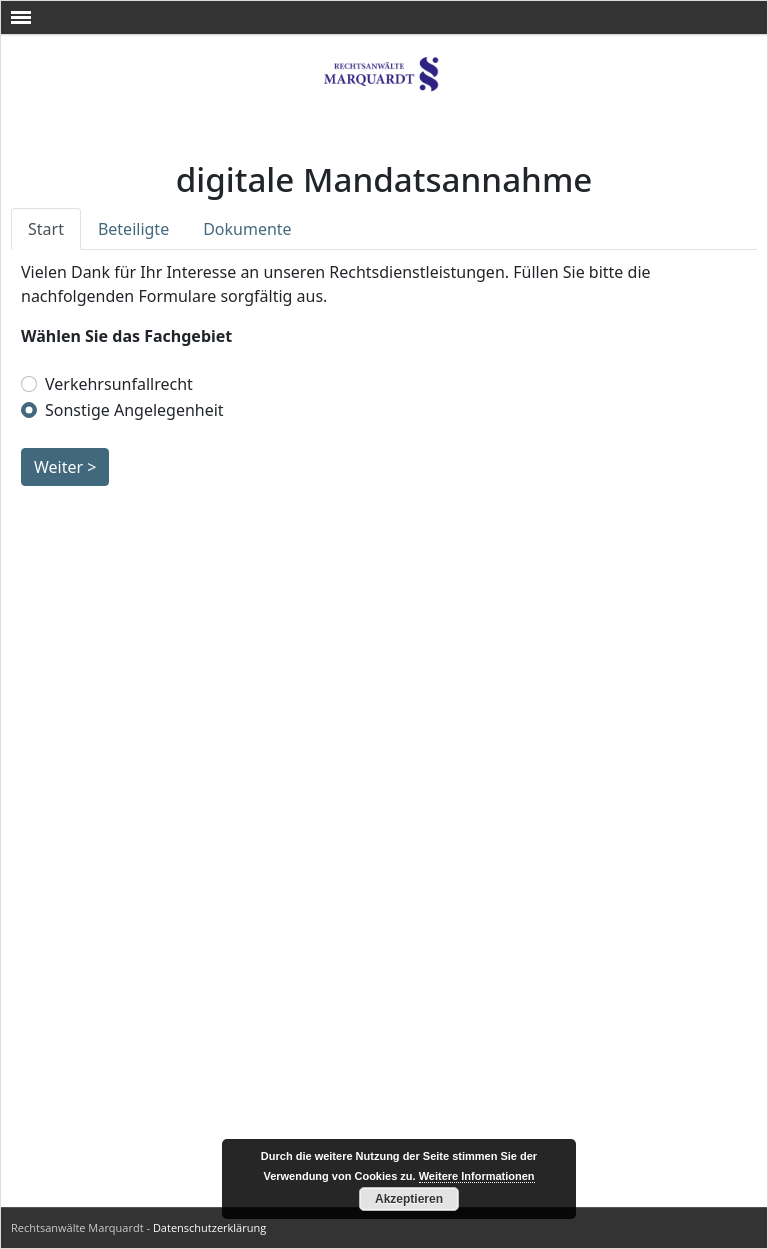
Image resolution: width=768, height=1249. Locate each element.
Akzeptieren (409, 1199)
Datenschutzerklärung (209, 1227)
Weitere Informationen (477, 1176)
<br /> (384, 660)
